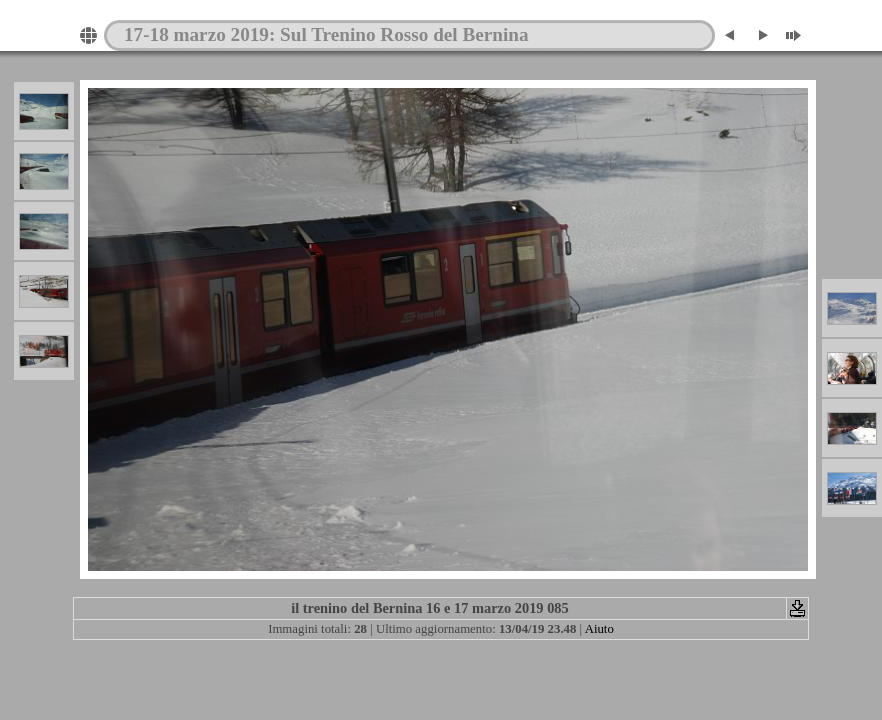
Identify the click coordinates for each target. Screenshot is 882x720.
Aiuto (599, 629)
